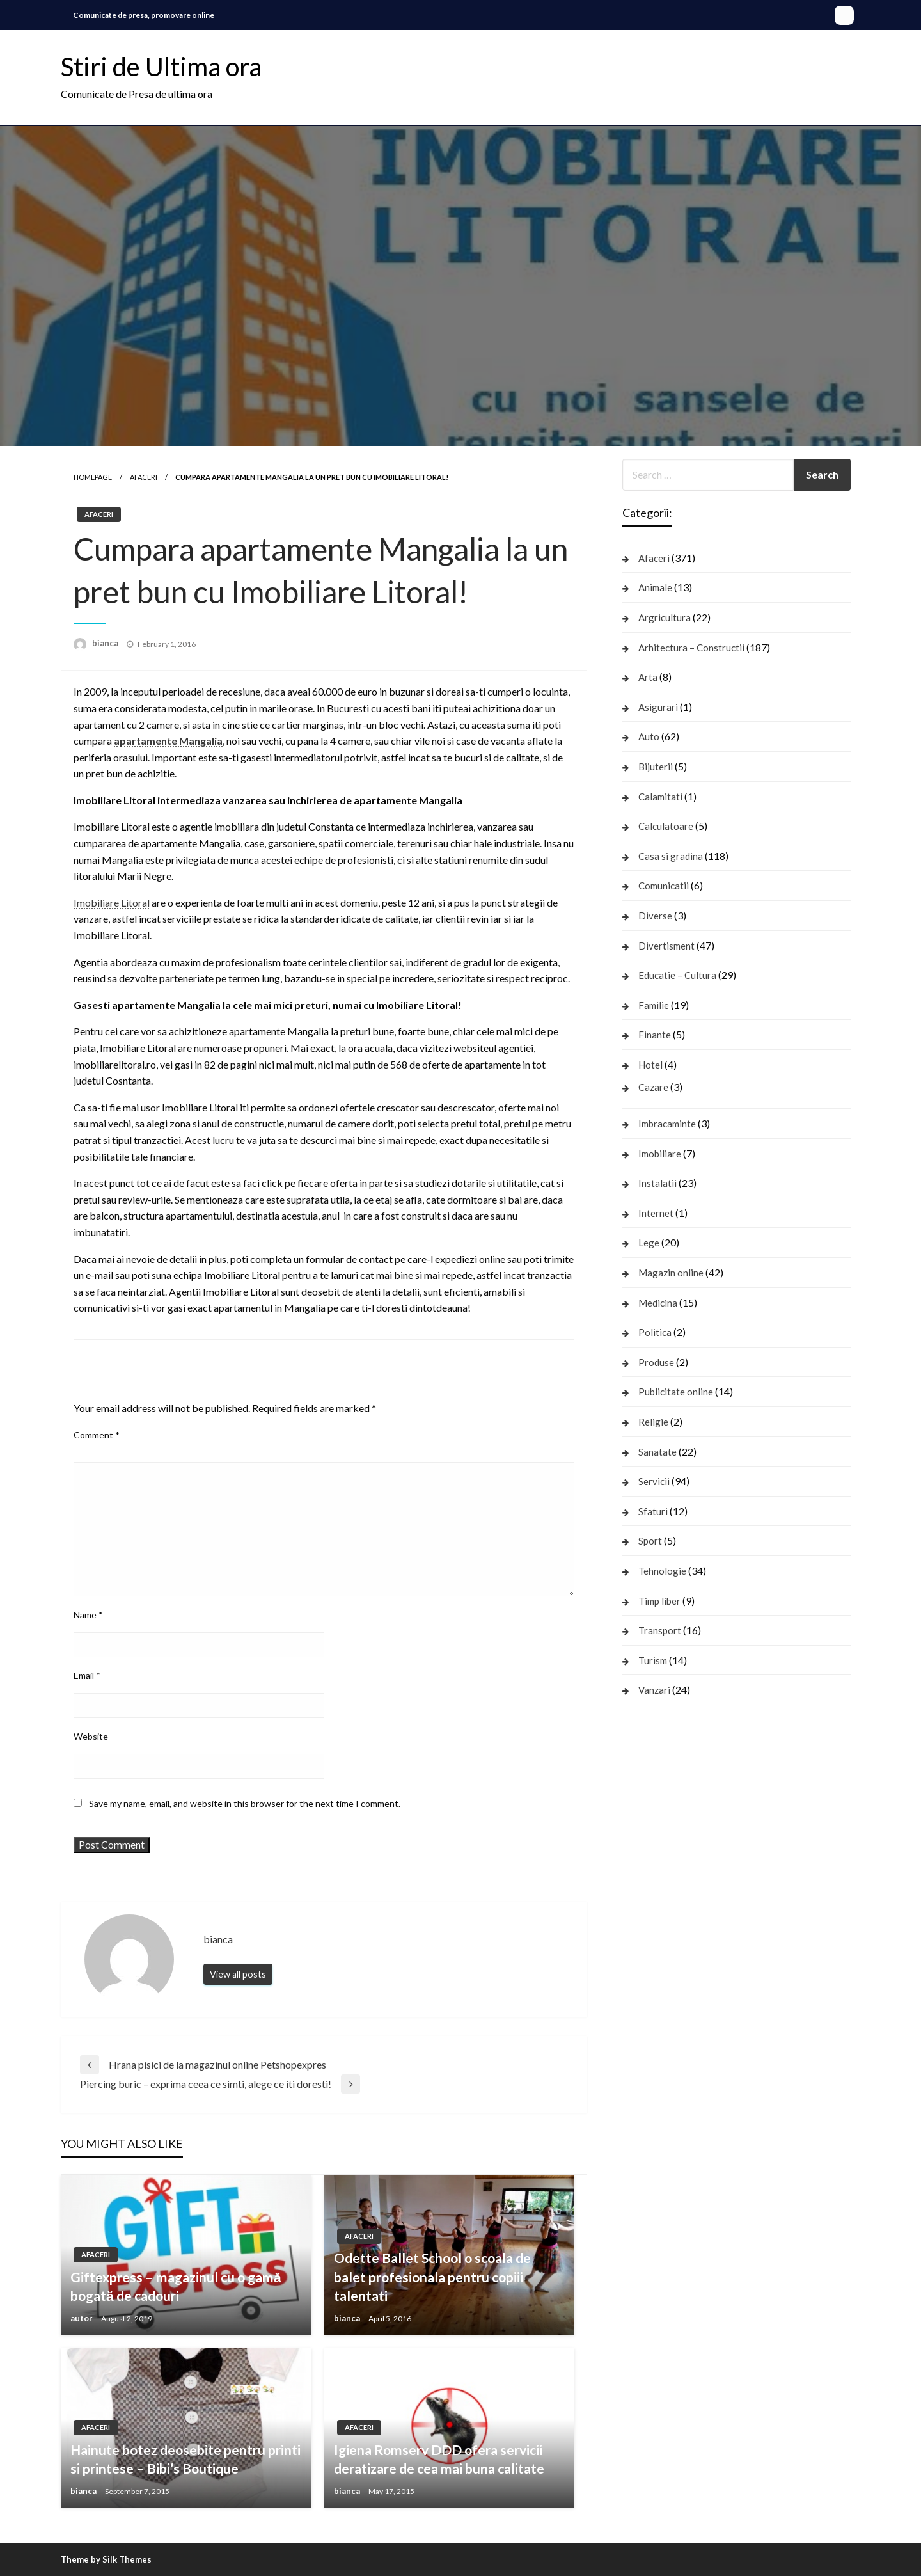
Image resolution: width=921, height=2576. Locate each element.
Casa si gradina (670, 856)
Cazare (653, 1087)
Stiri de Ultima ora (161, 66)
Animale (655, 587)
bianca (106, 643)
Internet (655, 1213)
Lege (648, 1242)
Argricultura (664, 617)
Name (88, 1614)
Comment (97, 1434)
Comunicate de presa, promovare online (143, 15)
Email (87, 1675)
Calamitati (660, 796)
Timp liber (659, 1601)
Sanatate (657, 1452)
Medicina (657, 1302)
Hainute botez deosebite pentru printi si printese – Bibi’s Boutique (185, 2459)
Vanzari (654, 1690)
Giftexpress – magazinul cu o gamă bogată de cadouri (175, 2286)
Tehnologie (662, 1571)
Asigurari (658, 707)
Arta (647, 677)
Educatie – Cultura (677, 975)
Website (91, 1736)
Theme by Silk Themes (106, 2559)
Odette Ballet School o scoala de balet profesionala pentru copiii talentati (432, 2276)
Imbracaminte (667, 1123)
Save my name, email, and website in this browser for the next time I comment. (244, 1803)
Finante (654, 1034)
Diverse (655, 915)
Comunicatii (663, 885)
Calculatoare (665, 826)
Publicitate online (675, 1391)
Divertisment (666, 945)
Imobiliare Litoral (112, 902)
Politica (655, 1332)
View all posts (238, 1974)
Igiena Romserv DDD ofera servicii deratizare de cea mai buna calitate (439, 2459)
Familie (653, 1005)
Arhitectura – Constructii (691, 647)
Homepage (93, 477)
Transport (659, 1630)
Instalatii (657, 1183)
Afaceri (143, 477)
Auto (648, 736)
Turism (652, 1660)
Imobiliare (659, 1153)
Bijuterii (655, 766)
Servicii (654, 1481)
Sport (650, 1540)
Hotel (650, 1064)
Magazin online (671, 1272)
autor (82, 2318)
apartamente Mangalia (168, 741)
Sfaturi (653, 1511)
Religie (653, 1421)
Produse (656, 1362)
